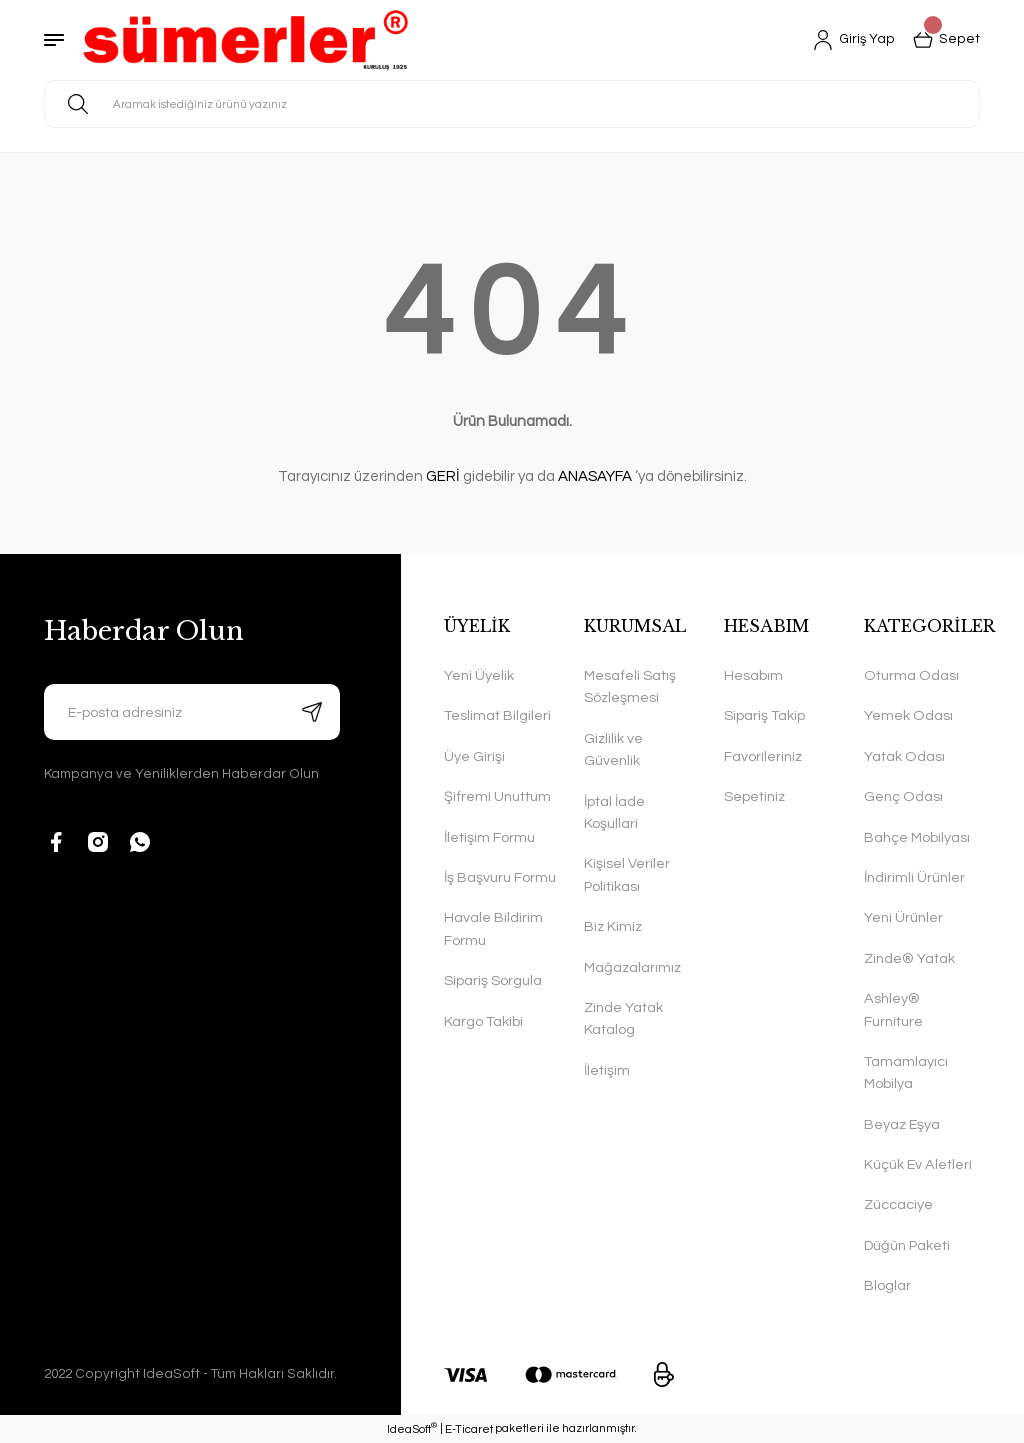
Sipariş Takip (764, 715)
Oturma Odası (911, 675)
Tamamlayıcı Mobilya (906, 1072)
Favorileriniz (763, 756)
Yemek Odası (908, 715)
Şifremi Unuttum (497, 796)
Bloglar (887, 1285)
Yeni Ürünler (903, 917)
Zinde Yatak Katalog (623, 1018)
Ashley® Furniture (893, 1009)
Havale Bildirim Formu (493, 928)
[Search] (512, 104)
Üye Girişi (474, 756)
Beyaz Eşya (902, 1124)
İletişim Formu (489, 837)
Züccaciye (898, 1204)
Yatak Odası (904, 756)
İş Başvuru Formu (500, 877)
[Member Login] (854, 40)
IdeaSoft (412, 1427)
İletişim (607, 1070)
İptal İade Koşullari (614, 812)
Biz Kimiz (613, 926)
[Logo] (245, 40)
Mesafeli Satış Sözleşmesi (630, 686)
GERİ (443, 476)
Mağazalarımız (632, 967)
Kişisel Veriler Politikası (627, 874)
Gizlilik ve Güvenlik (613, 749)
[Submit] (312, 712)
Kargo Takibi (483, 1021)
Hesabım (753, 675)
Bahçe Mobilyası (917, 837)
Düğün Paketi (907, 1245)
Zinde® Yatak (909, 958)
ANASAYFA (595, 476)
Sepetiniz (754, 796)
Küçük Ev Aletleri (918, 1164)
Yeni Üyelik (479, 675)
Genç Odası (903, 796)
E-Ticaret (469, 1429)
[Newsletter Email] (192, 712)
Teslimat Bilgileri (497, 715)
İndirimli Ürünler (914, 877)
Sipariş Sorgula (493, 980)
